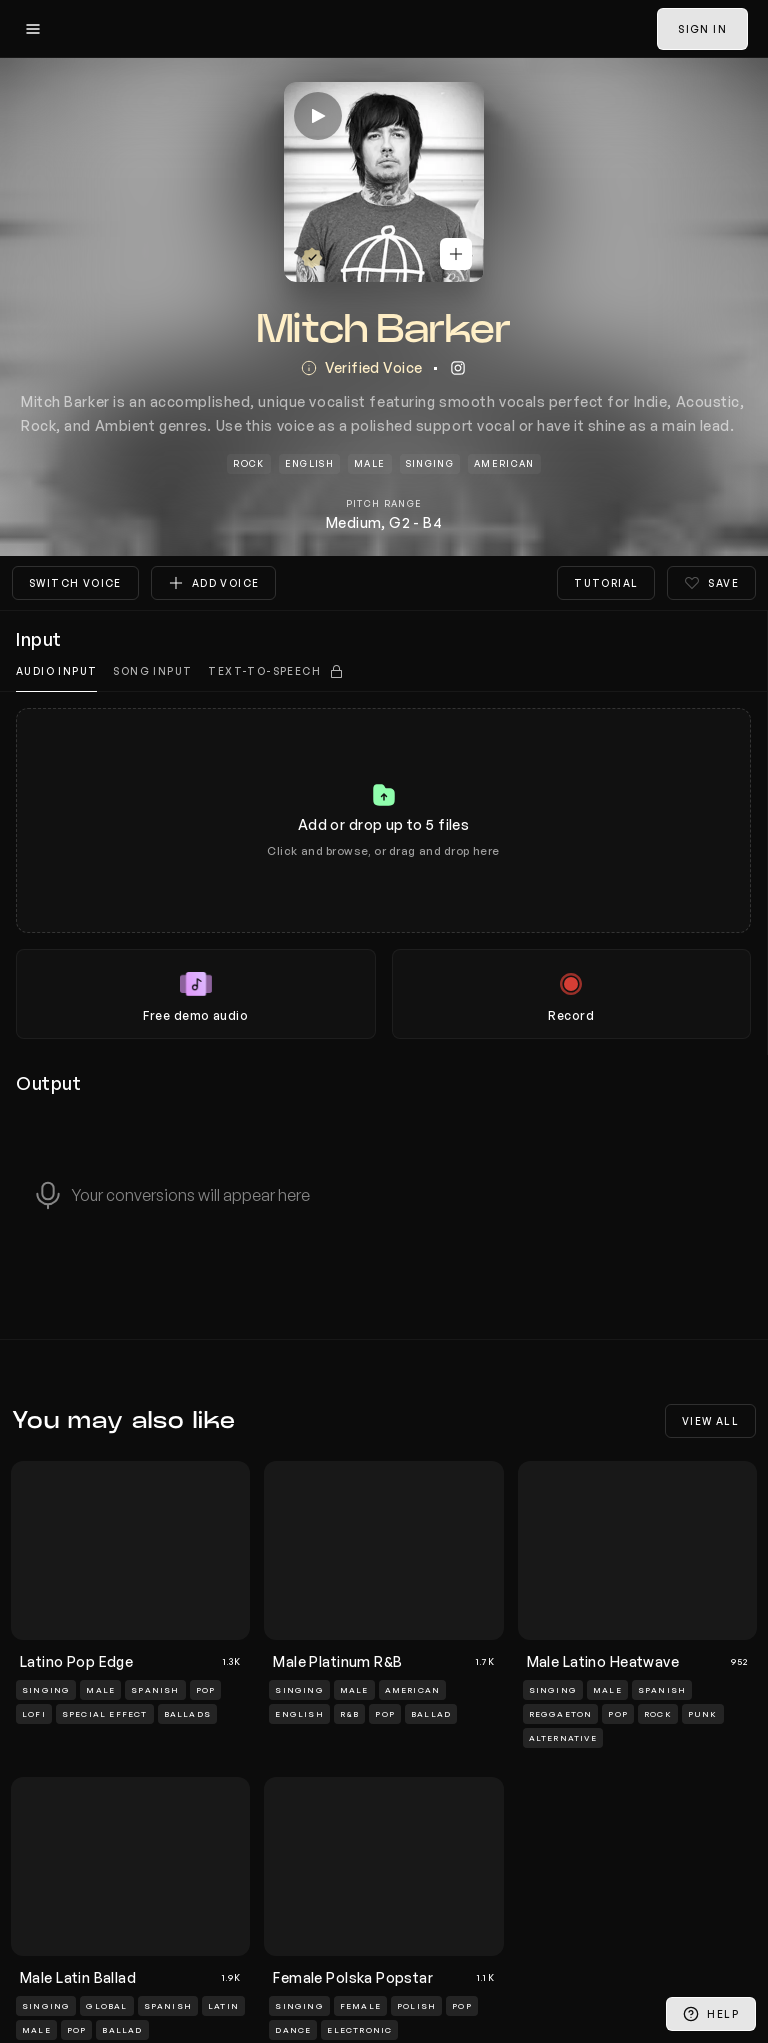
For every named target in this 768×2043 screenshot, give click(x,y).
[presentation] (383, 873)
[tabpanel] (383, 873)
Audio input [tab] (56, 671)
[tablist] (383, 671)
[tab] (276, 671)
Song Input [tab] (152, 671)
